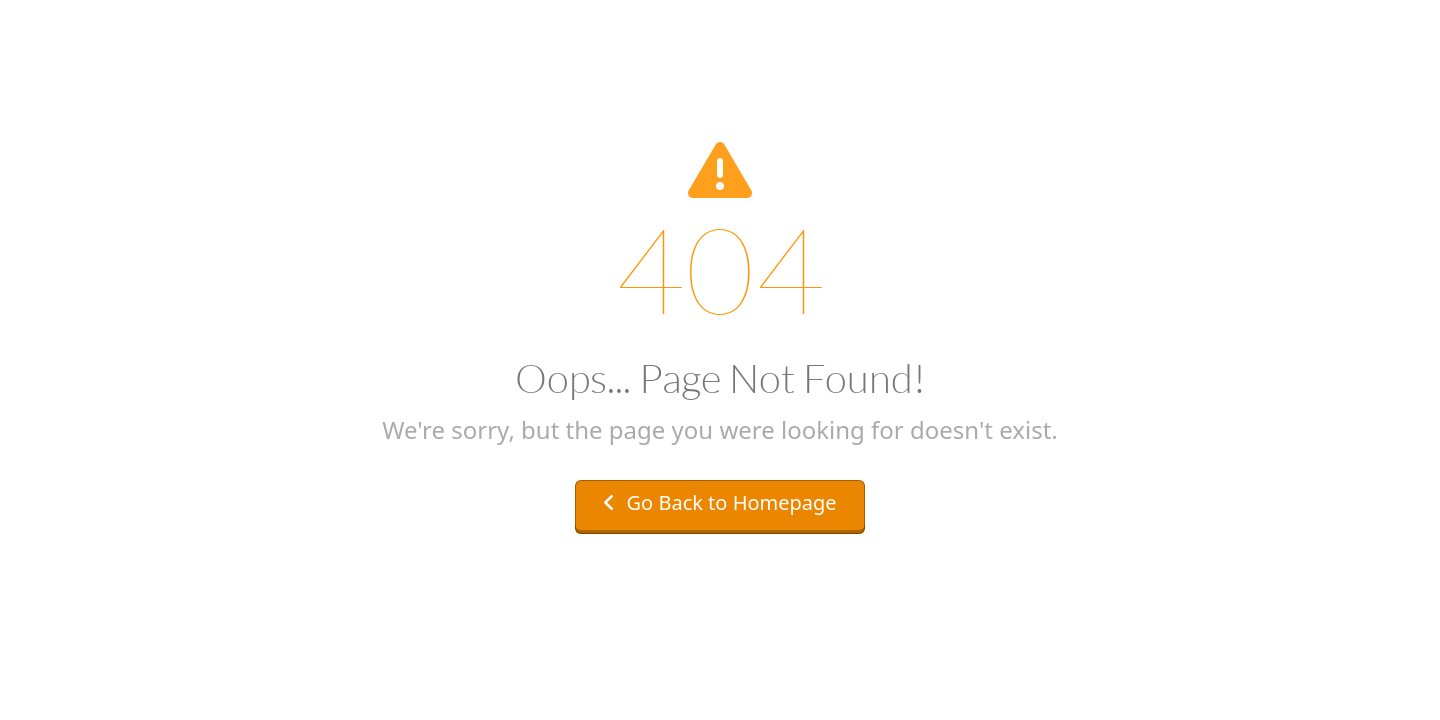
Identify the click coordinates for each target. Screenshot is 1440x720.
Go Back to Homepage (719, 502)
